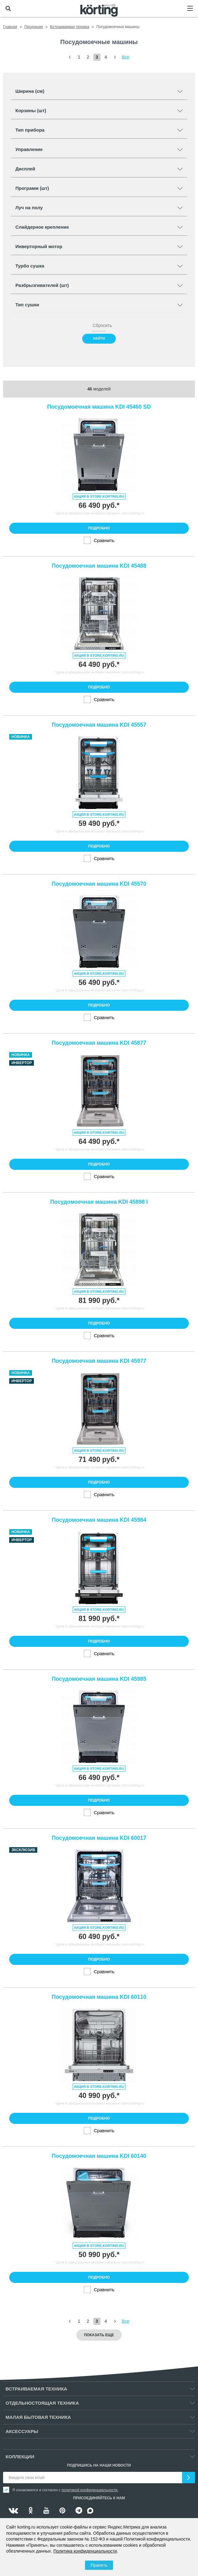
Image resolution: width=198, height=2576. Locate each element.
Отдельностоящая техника (42, 2403)
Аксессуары (22, 2431)
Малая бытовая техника (38, 2417)
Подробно (99, 528)
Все (125, 57)
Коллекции (20, 2456)
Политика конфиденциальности (85, 2551)
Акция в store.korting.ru (99, 496)
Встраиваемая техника (36, 2388)
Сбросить (99, 325)
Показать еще (99, 2335)
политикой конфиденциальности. (90, 2490)
